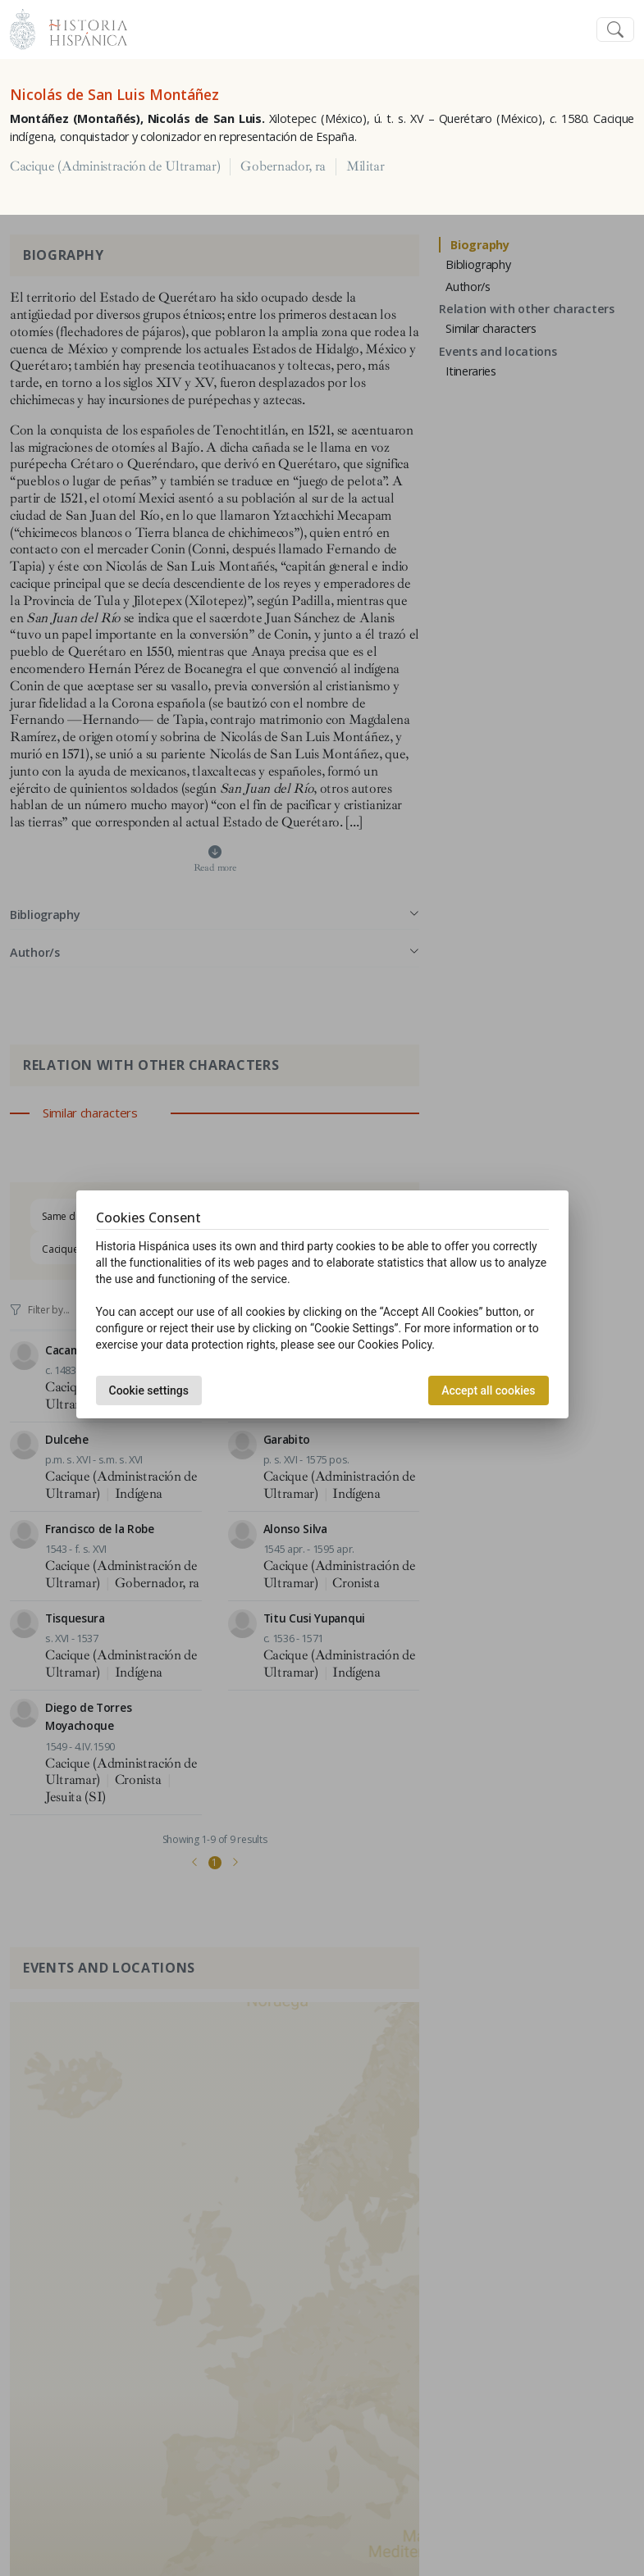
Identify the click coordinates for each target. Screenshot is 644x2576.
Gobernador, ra (283, 166)
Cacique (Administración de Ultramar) (115, 166)
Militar (365, 166)
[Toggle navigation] (615, 30)
